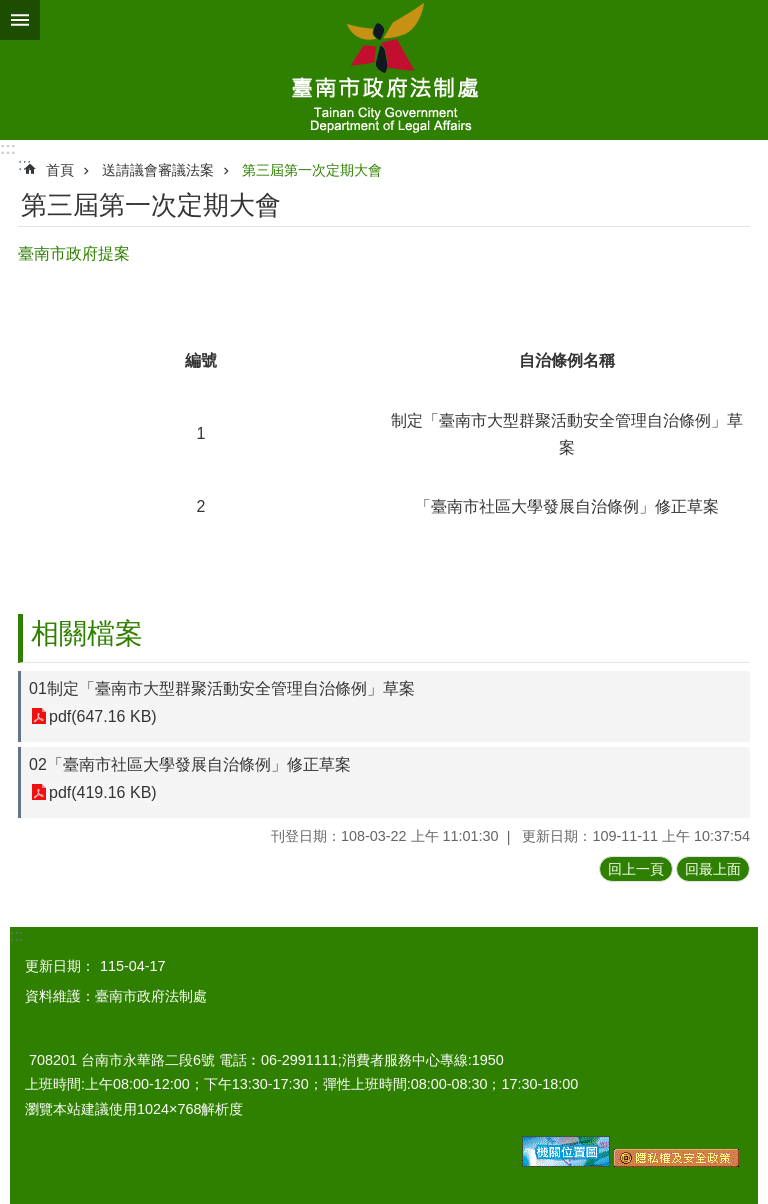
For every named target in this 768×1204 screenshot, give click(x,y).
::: (8, 148)
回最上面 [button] (713, 869)
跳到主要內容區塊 (10, 10)
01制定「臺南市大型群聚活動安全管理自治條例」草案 (222, 688)
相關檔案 (87, 633)
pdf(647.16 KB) (103, 716)
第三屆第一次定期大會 (312, 170)
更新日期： (60, 966)
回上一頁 (636, 869)
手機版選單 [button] (20, 20)
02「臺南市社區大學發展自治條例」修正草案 (190, 764)
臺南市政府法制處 (384, 70)
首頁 (60, 170)
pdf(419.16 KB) (103, 792)
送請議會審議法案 (158, 170)
